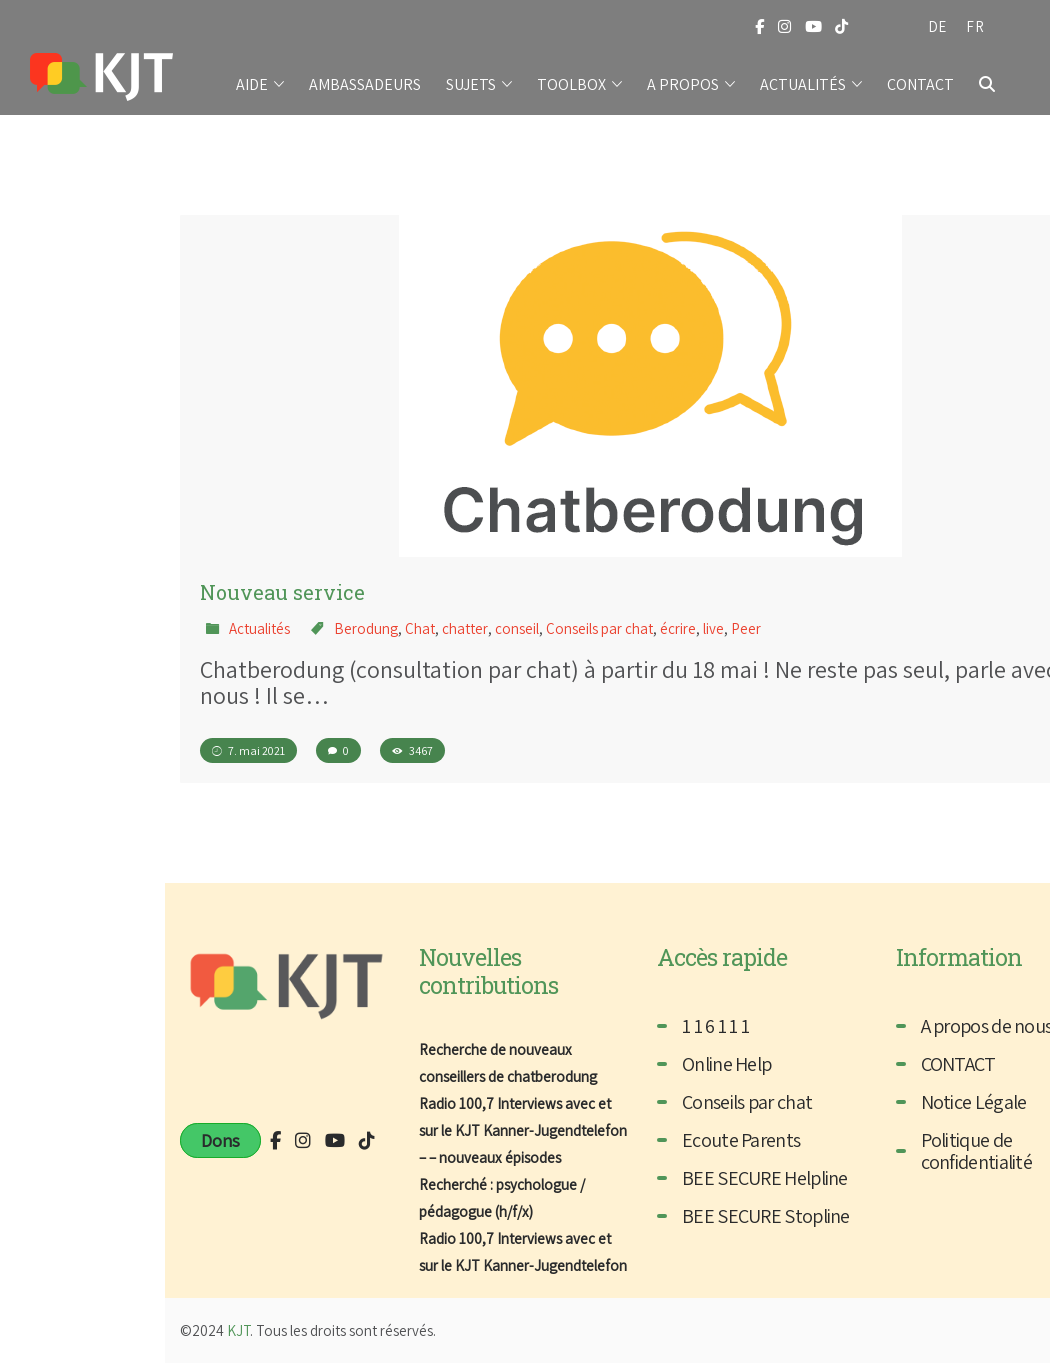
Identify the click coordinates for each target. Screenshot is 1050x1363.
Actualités (259, 628)
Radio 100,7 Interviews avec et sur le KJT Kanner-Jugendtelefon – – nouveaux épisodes (523, 1130)
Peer (746, 628)
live (713, 628)
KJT (238, 1330)
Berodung (366, 628)
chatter (465, 628)
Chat (420, 628)
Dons (220, 1140)
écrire (678, 628)
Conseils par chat (599, 628)
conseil (517, 628)
